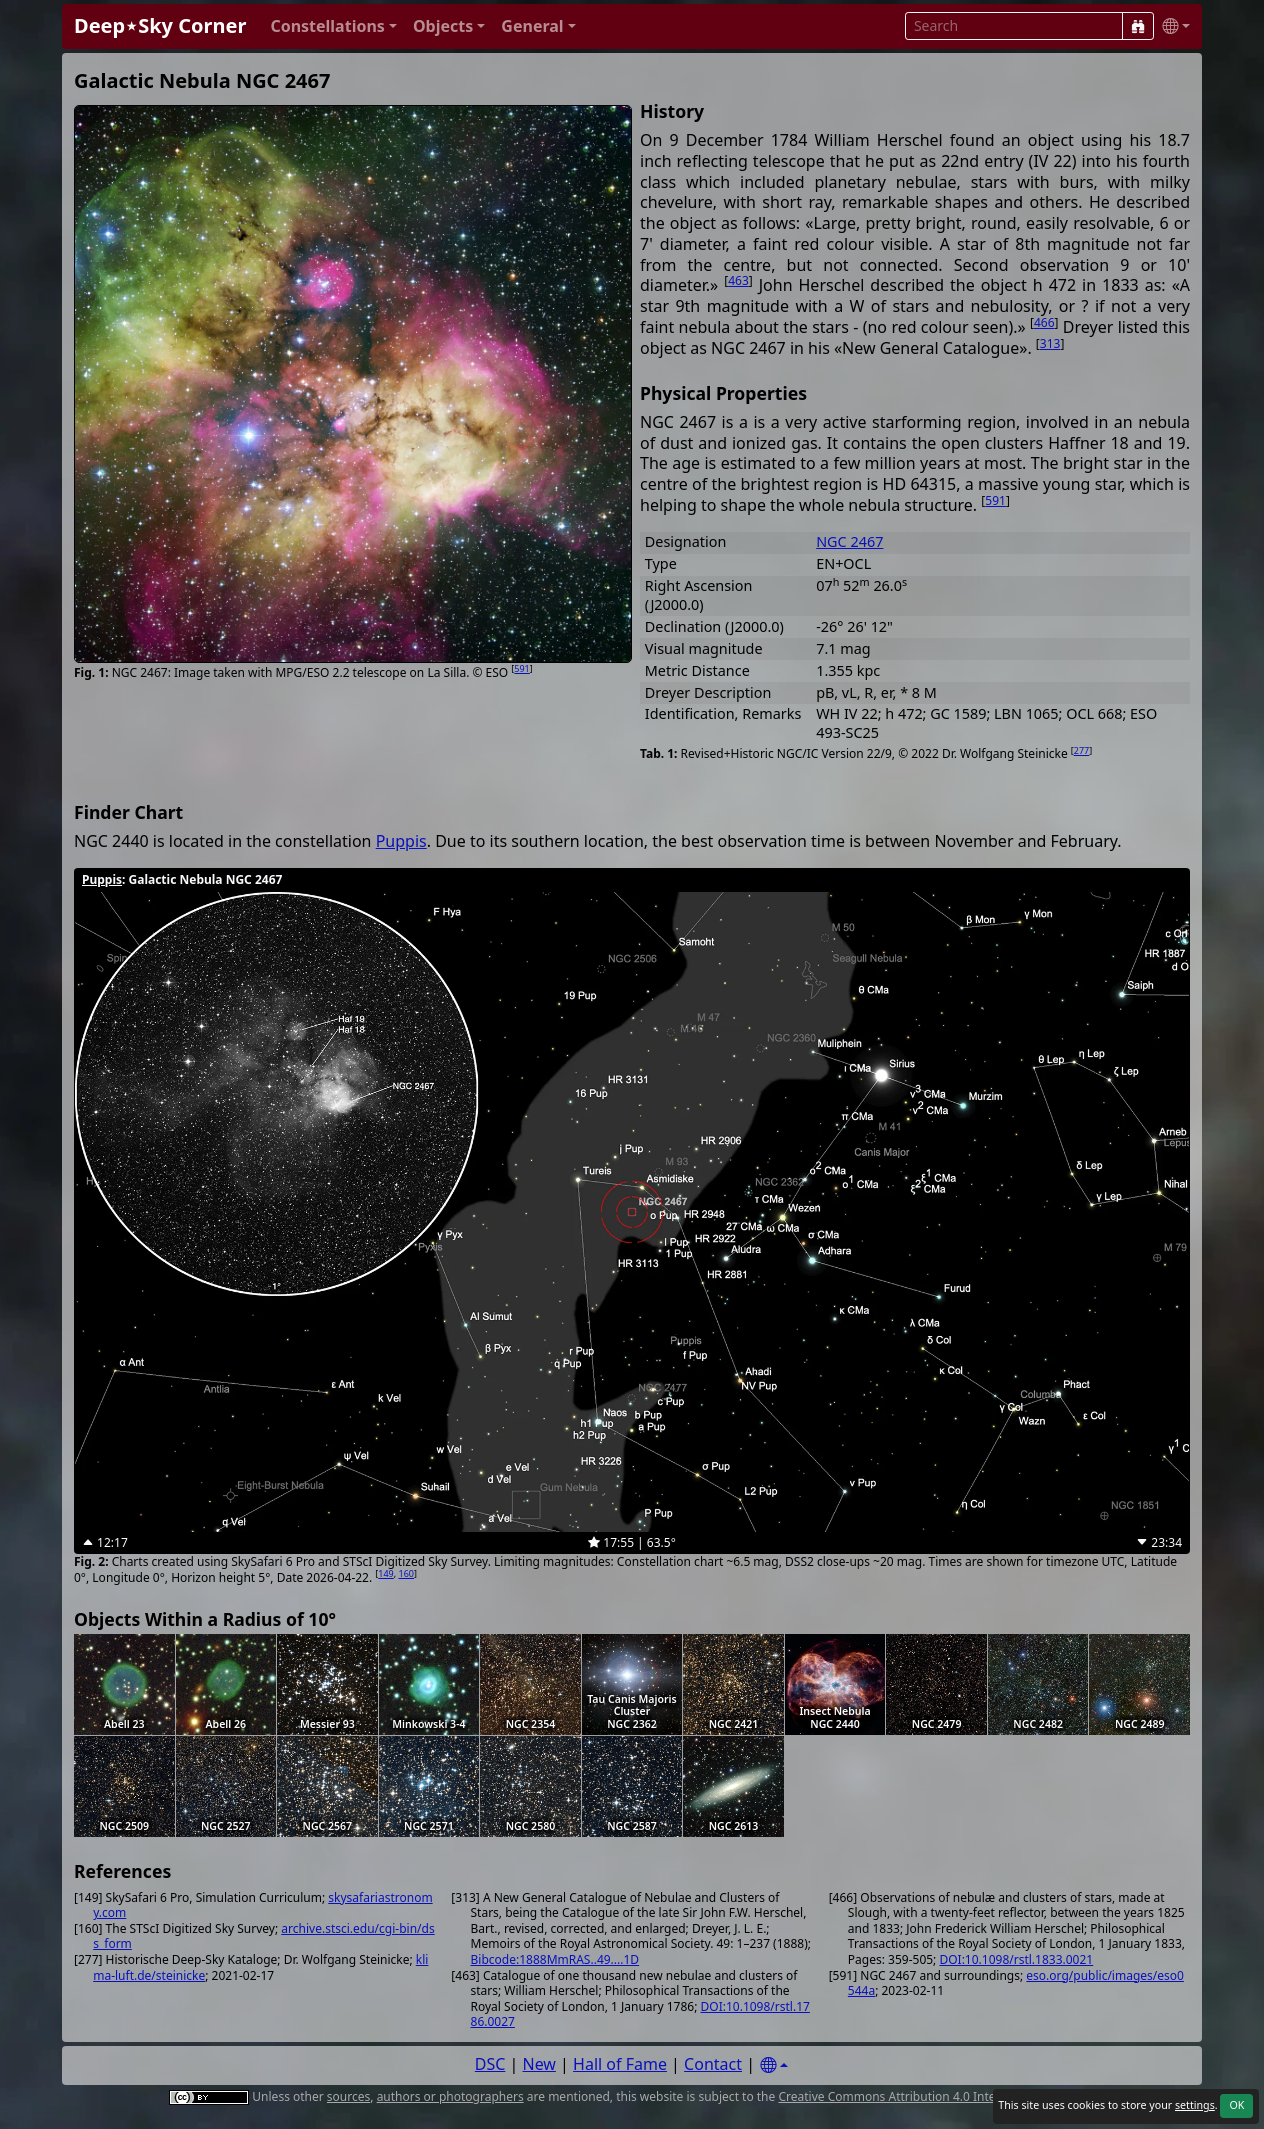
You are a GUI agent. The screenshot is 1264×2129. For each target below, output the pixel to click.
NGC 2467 (849, 541)
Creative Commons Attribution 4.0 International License (934, 2096)
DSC (490, 2064)
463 (738, 280)
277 (1081, 750)
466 (1044, 322)
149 (385, 1573)
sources (348, 2096)
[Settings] (774, 2065)
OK (1236, 2105)
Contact (713, 2064)
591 (521, 668)
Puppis (401, 841)
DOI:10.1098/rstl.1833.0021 (1016, 1959)
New (539, 2064)
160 (406, 1573)
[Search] (1138, 26)
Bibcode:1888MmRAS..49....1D (555, 1959)
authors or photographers (450, 2096)
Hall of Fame (620, 2064)
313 (1050, 343)
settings (1195, 2105)
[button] (333, 26)
